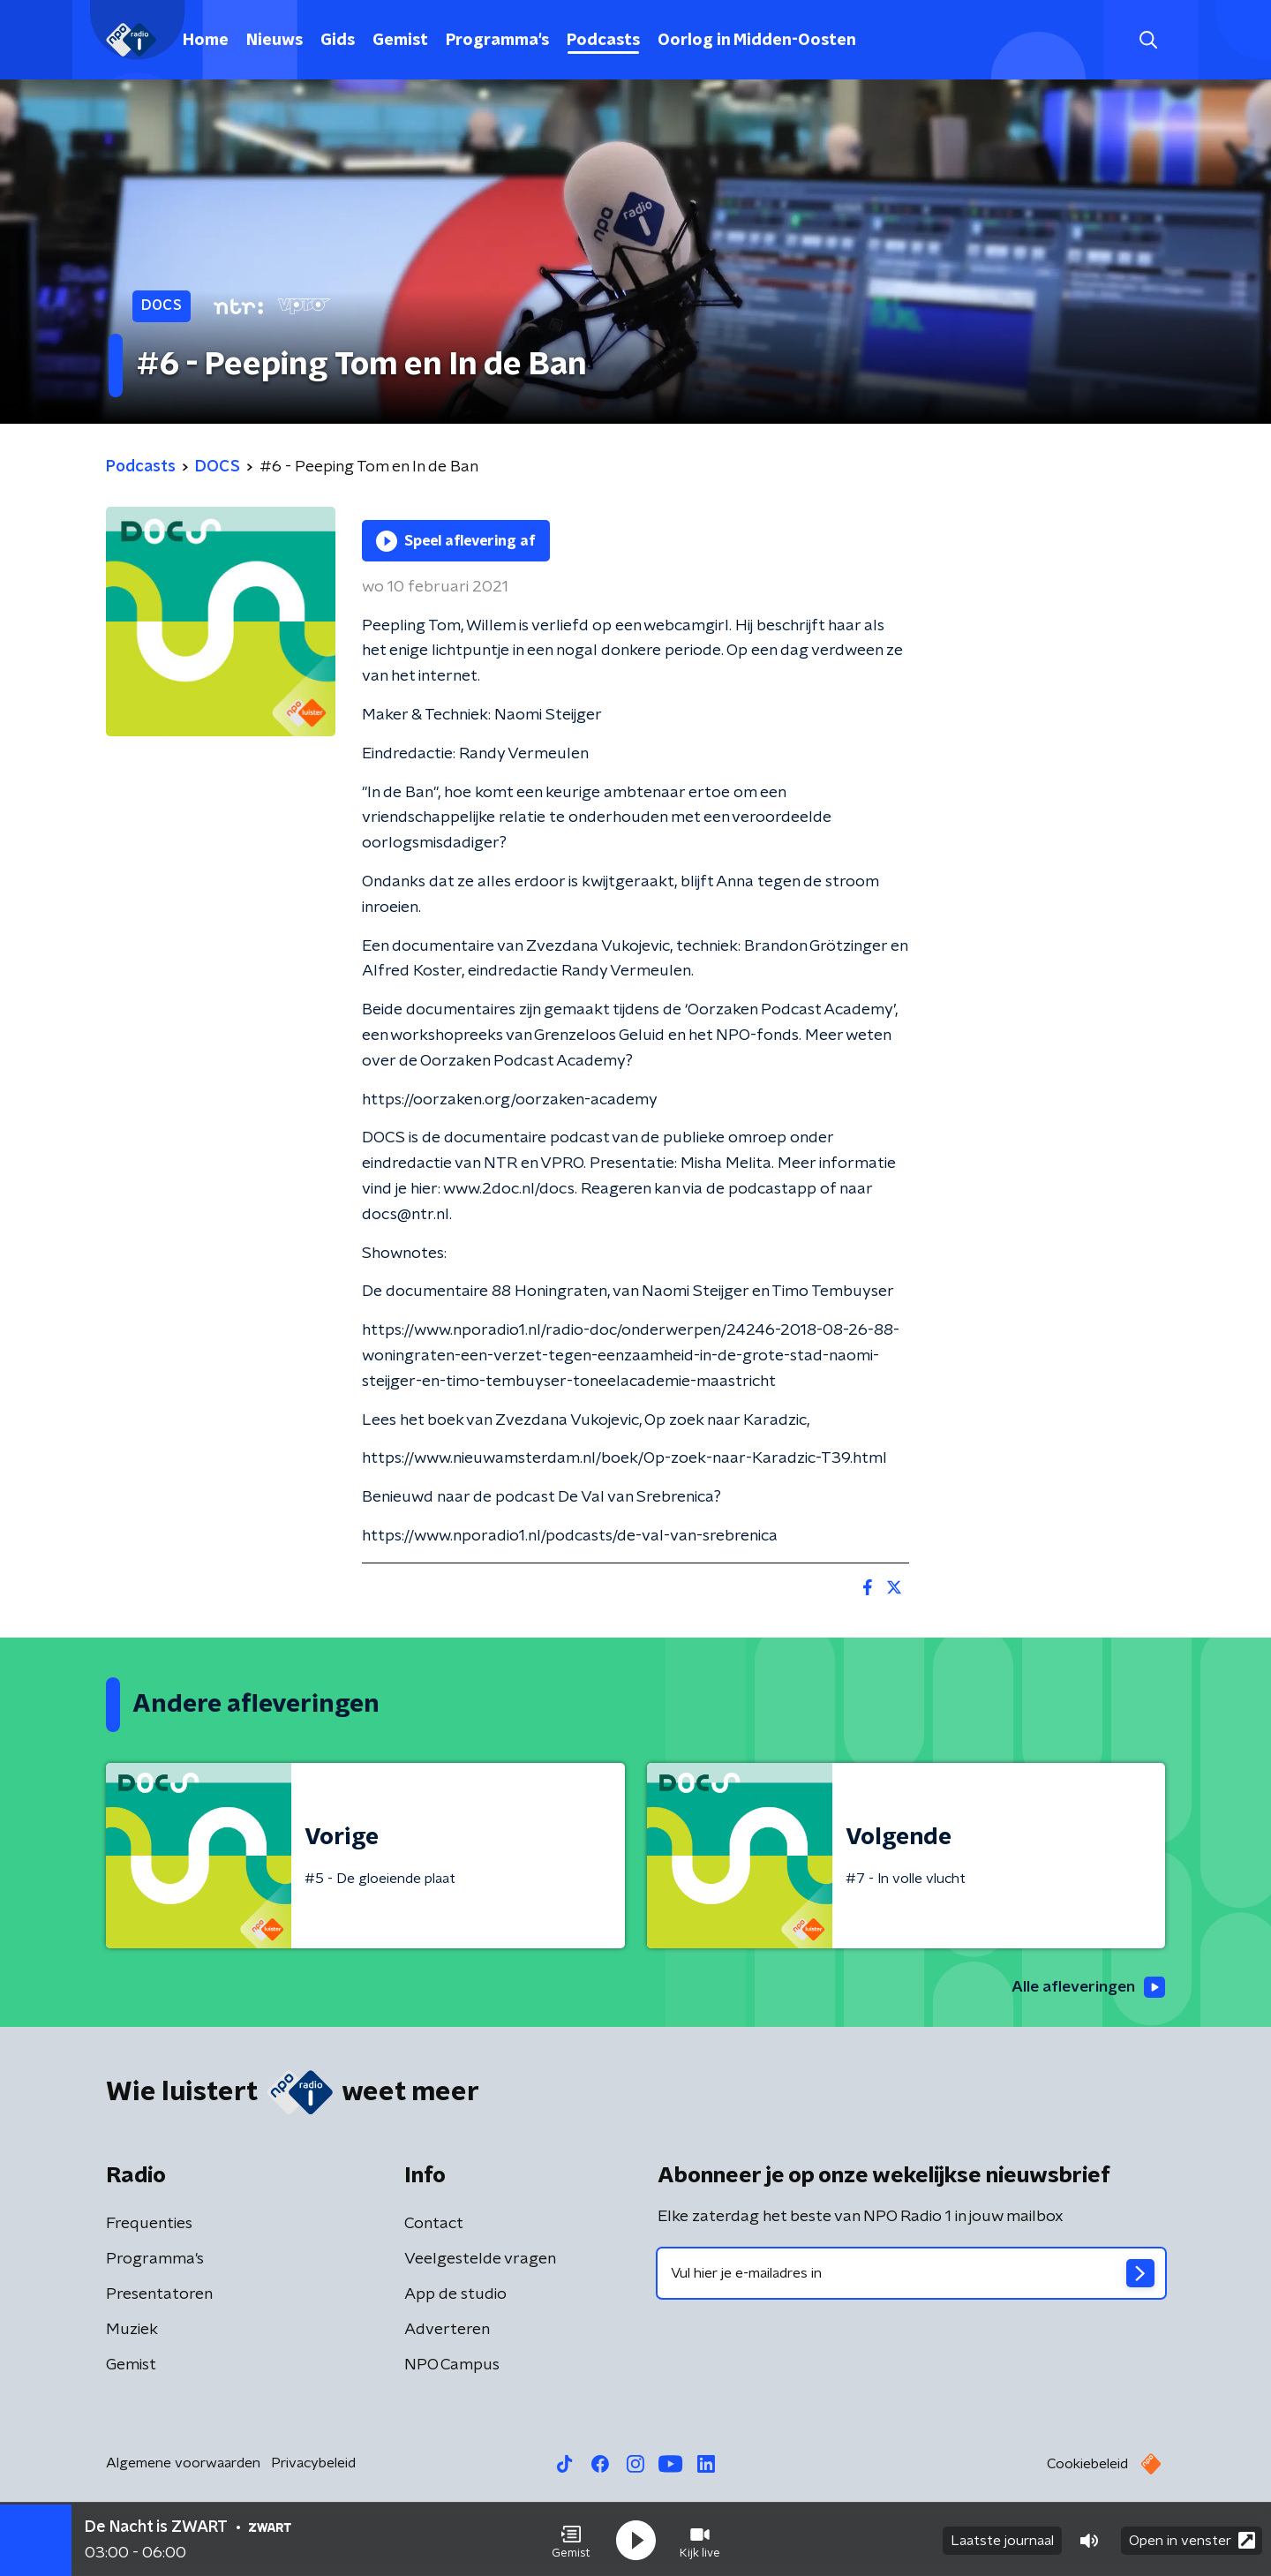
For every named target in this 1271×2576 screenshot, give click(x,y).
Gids (337, 41)
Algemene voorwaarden (183, 2464)
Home (206, 41)
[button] (571, 2539)
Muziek (132, 2331)
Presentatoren (159, 2295)
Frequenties (149, 2225)
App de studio (455, 2295)
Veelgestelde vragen (480, 2260)
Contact (433, 2225)
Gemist (400, 41)
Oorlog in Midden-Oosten (757, 41)
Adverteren (447, 2331)
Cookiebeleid (1087, 2465)
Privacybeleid (313, 2464)
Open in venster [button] (1192, 2538)
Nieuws (274, 41)
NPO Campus (452, 2366)
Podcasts (603, 41)
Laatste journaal (1002, 2539)
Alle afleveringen (1086, 1987)
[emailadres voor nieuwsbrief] (911, 2274)
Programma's (497, 41)
